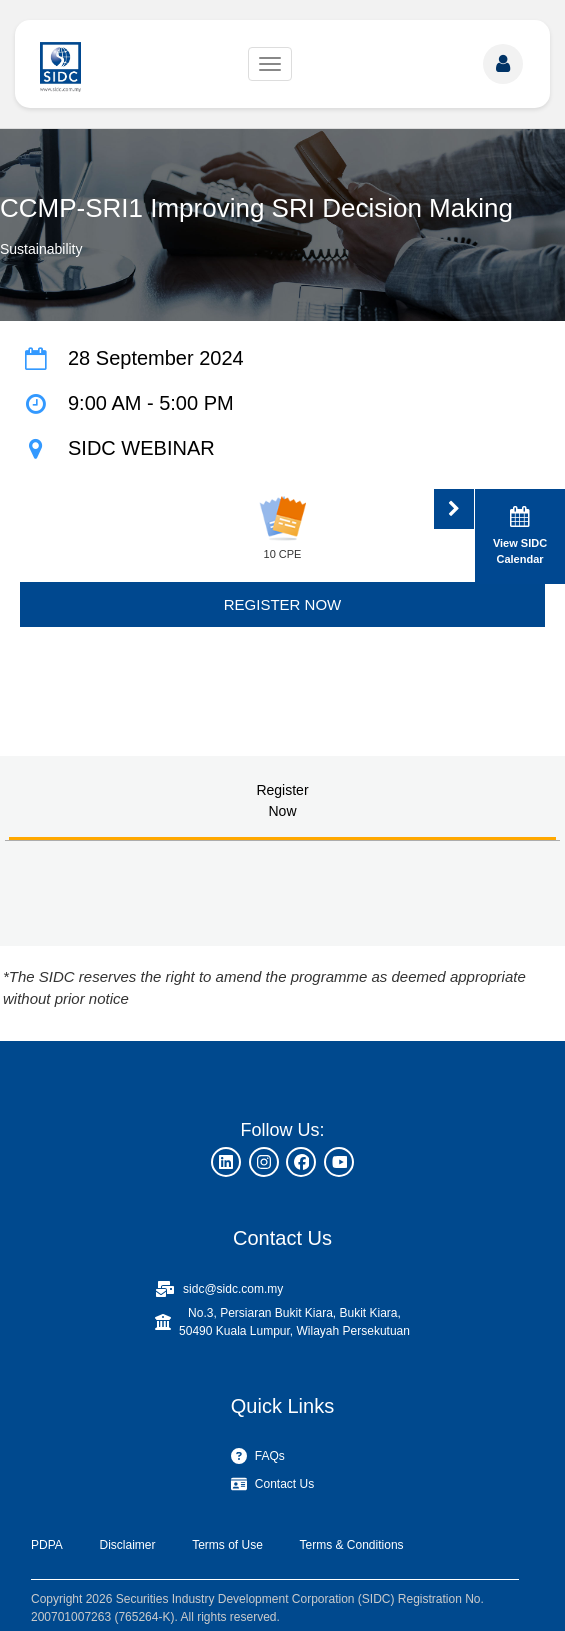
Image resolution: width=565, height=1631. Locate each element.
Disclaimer (127, 1545)
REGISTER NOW (283, 604)
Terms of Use (227, 1545)
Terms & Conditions (352, 1545)
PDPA (47, 1545)
